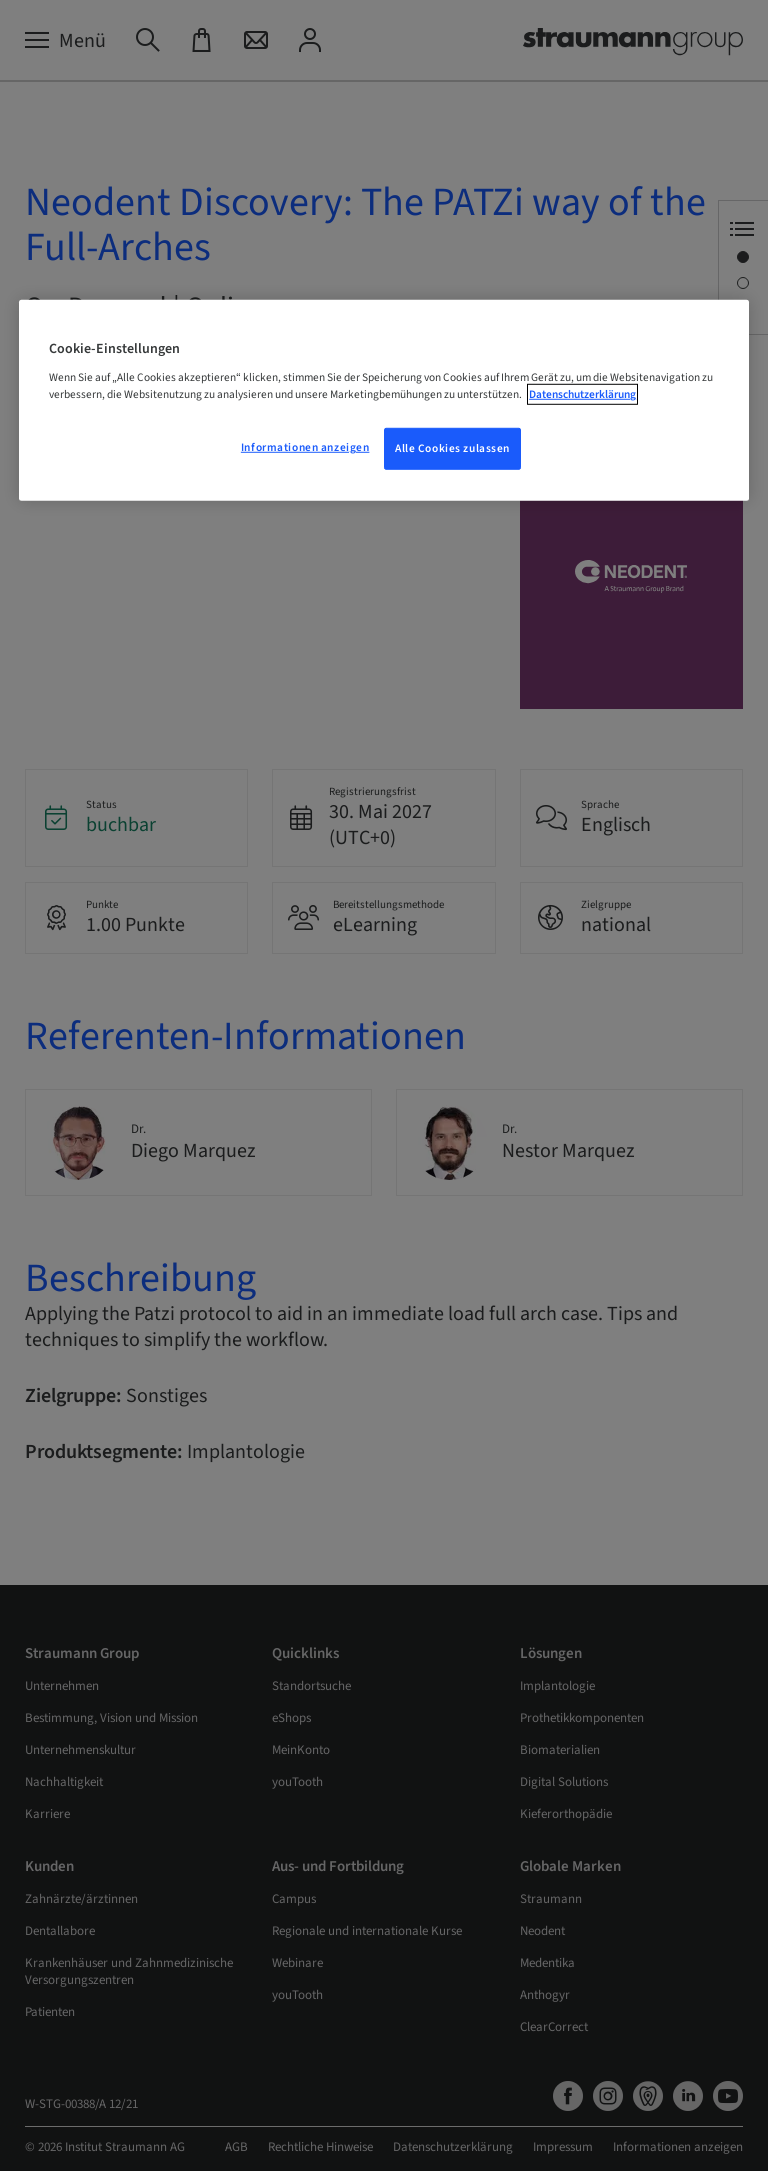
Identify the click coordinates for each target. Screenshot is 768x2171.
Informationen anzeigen (305, 447)
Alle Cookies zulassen (452, 448)
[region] (384, 400)
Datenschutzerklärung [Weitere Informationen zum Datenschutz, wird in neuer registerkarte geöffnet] (582, 394)
